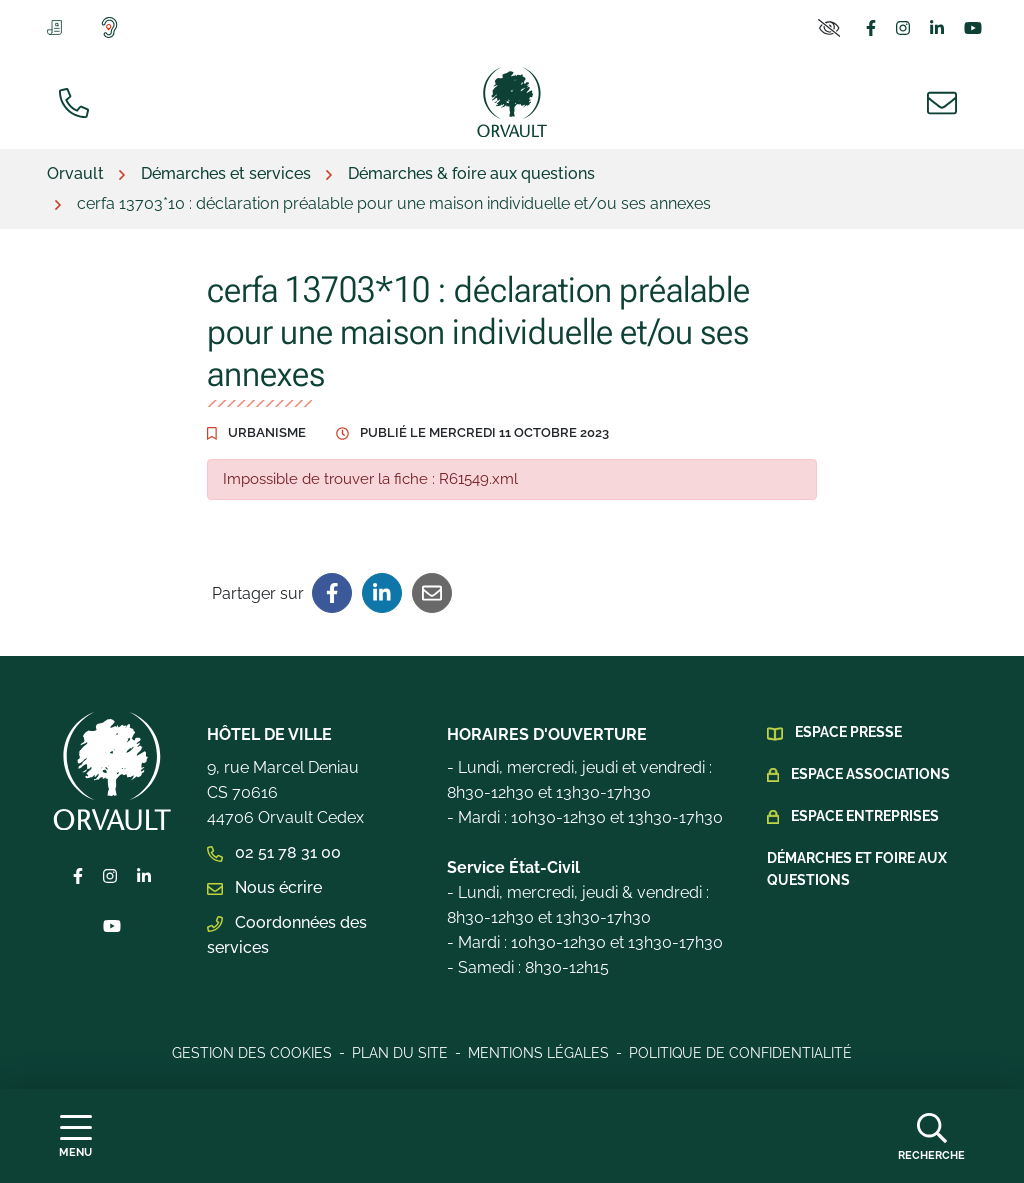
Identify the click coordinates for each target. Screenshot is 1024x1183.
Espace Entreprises (865, 816)
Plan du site (400, 1053)
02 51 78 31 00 (274, 852)
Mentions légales (538, 1053)
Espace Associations (870, 774)
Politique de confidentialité (740, 1053)
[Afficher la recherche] (931, 1136)
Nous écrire (264, 887)
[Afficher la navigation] (75, 1136)
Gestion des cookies (252, 1053)
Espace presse (848, 732)
